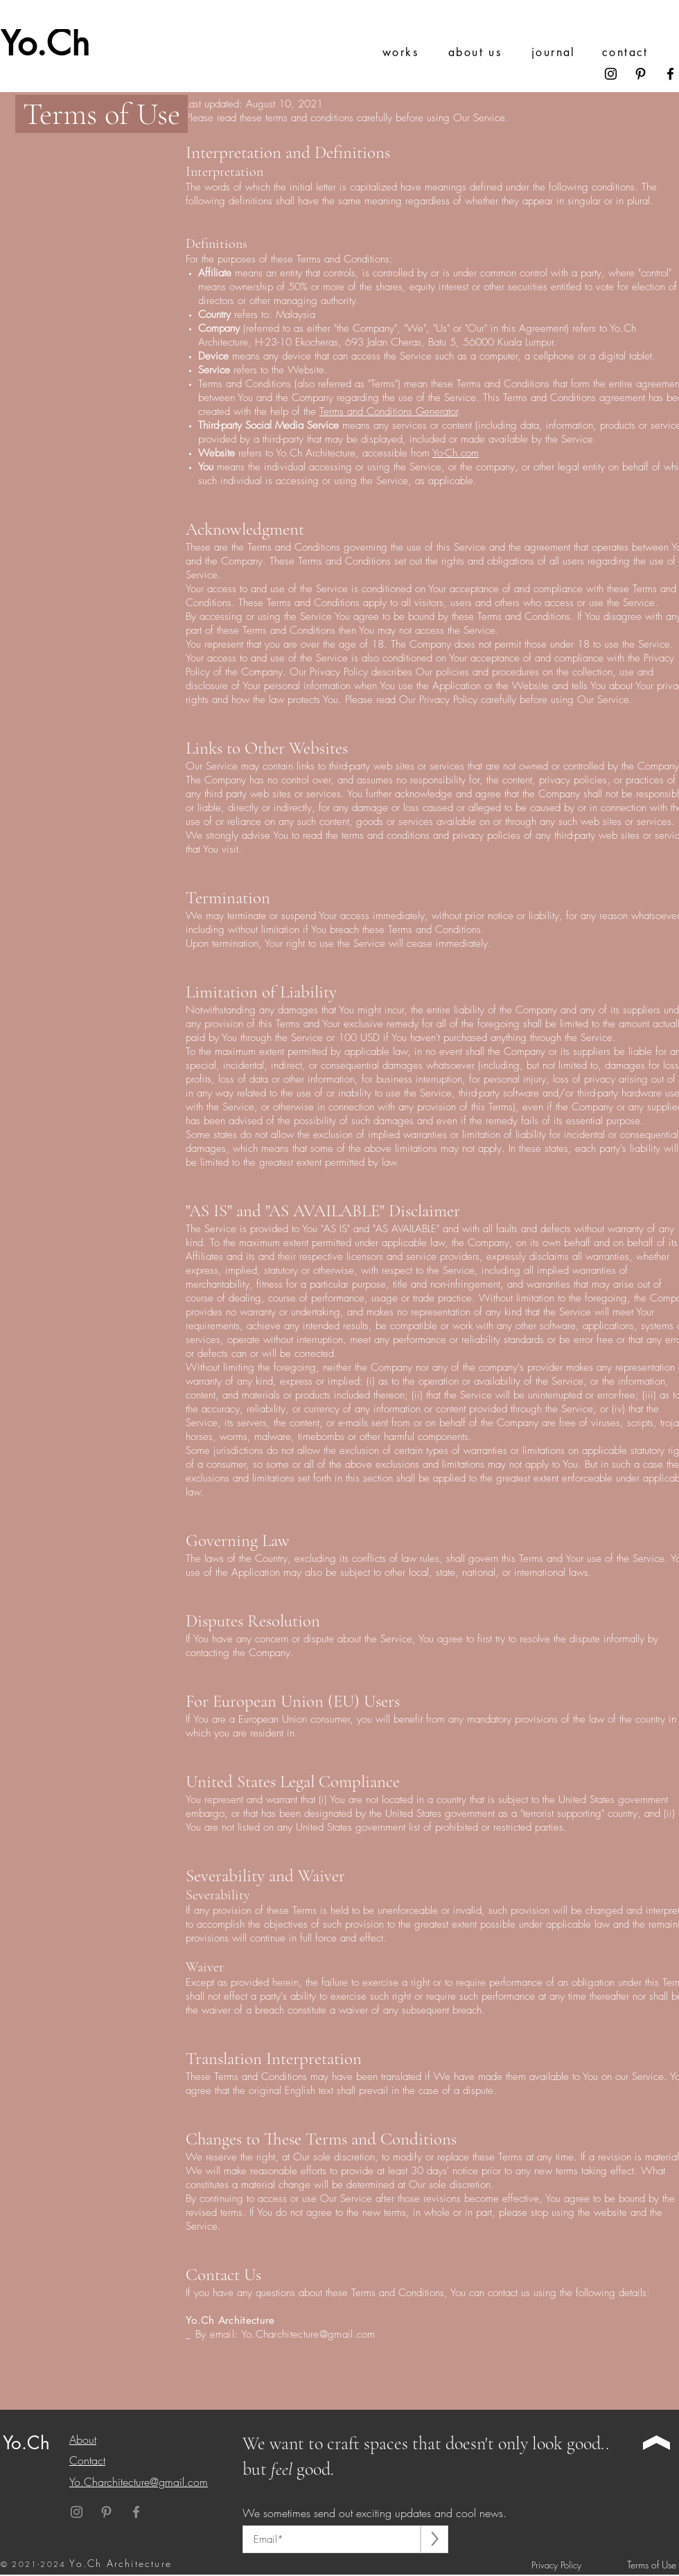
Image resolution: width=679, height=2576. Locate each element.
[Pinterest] (641, 74)
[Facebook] (670, 74)
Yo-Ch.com (455, 453)
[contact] (633, 52)
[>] (434, 2539)
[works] (414, 52)
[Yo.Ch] (53, 43)
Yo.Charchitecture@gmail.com (308, 2334)
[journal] (562, 52)
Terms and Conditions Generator (388, 411)
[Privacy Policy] (559, 2565)
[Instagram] (611, 74)
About (82, 2439)
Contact (87, 2460)
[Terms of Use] (647, 2565)
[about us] (479, 52)
